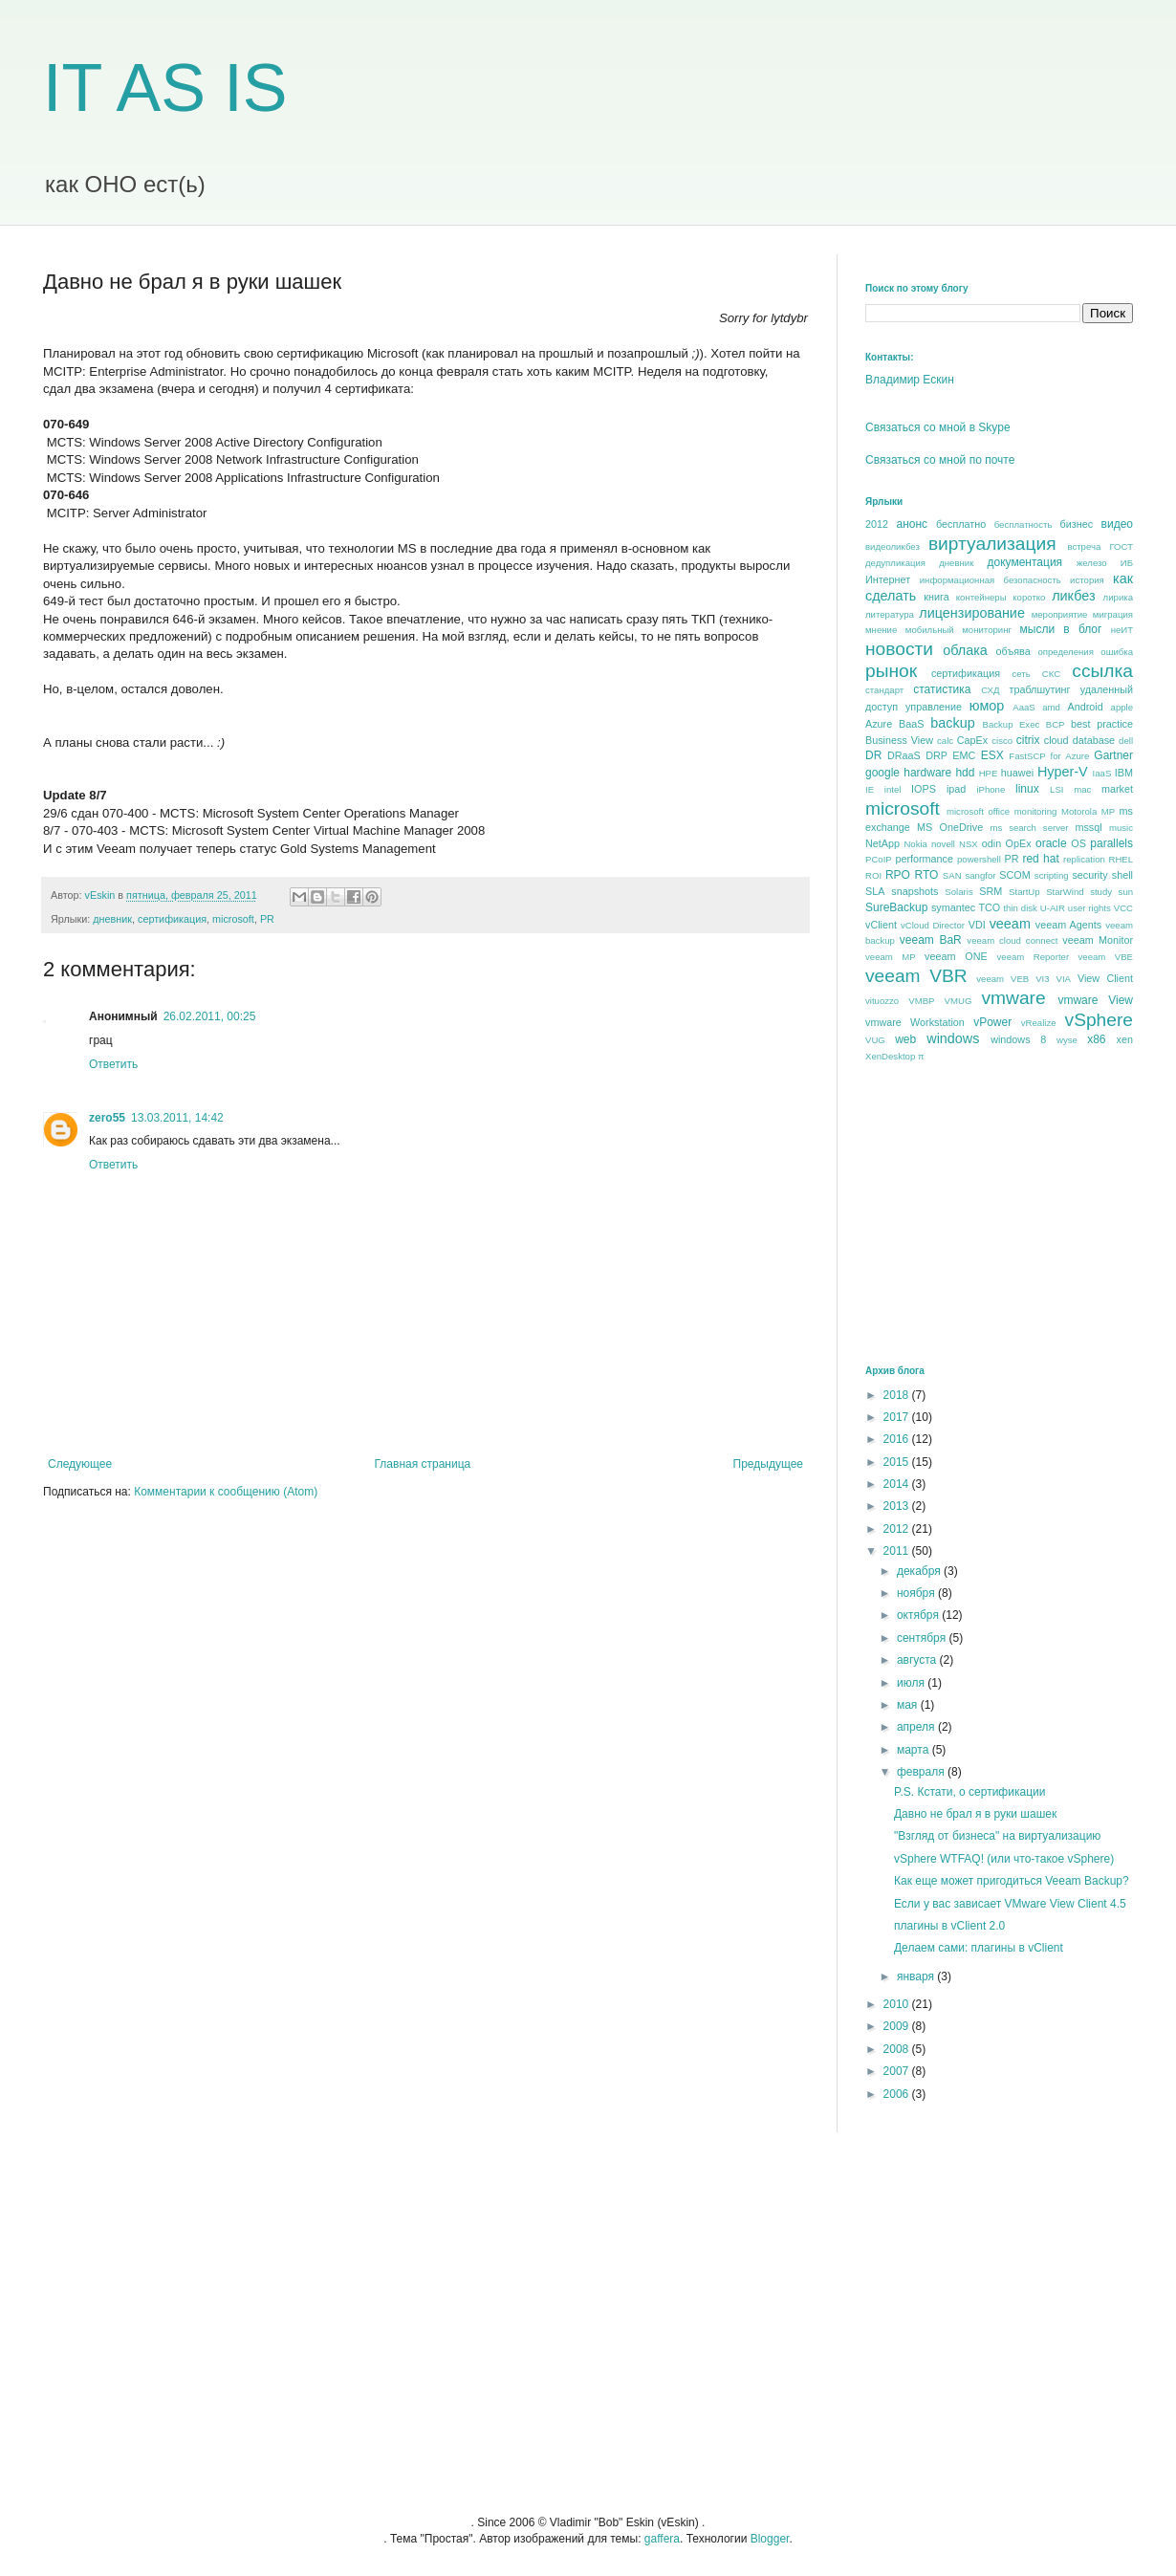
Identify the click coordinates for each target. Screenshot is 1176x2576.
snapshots (914, 891)
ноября (917, 1593)
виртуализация (992, 544)
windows (952, 1038)
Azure (878, 724)
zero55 (107, 1117)
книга (936, 596)
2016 (897, 1439)
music (1121, 827)
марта (914, 1750)
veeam (1010, 923)
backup (952, 723)
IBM (1124, 772)
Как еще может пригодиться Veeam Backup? (1011, 1881)
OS (1078, 843)
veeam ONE (956, 956)
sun (1126, 891)
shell (1122, 875)
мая (909, 1705)
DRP (936, 755)
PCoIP (878, 859)
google (882, 772)
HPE (988, 773)
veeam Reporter (1033, 956)
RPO (897, 875)
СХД (990, 690)
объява (1013, 651)
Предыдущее (768, 1464)
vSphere (1099, 1020)
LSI (1056, 789)
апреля (917, 1727)
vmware (1013, 998)
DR (873, 755)
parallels (1111, 843)
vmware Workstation (915, 1022)
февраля (922, 1772)
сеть (1021, 673)
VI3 (1042, 978)
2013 (897, 1506)
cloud (1056, 740)
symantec (953, 907)
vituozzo (882, 1000)
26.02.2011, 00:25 (209, 1016)
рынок (891, 671)
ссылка (1102, 671)
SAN (952, 875)
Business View (899, 740)
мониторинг (987, 629)
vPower (992, 1022)
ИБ (1127, 562)
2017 (897, 1417)
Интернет (887, 579)
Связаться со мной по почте (939, 460)
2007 (897, 2071)
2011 (897, 1551)
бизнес (1077, 524)
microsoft (233, 919)
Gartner (1113, 755)
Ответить (113, 1064)
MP (1108, 811)
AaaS (1023, 707)
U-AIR (1052, 908)
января (917, 1976)
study (1101, 891)
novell (943, 844)
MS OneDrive (950, 827)
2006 (897, 2094)
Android (1084, 706)
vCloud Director (933, 925)
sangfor (980, 875)
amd (1051, 707)
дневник (112, 919)
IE (869, 789)
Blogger (770, 2538)
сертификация (172, 919)
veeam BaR (931, 940)
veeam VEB (1002, 978)
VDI (977, 924)
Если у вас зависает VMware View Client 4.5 (1010, 1903)
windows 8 (1018, 1039)
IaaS (1102, 773)
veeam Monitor (1097, 940)
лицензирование (972, 613)
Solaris (958, 891)
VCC (1123, 908)
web (905, 1039)
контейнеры (981, 597)
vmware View (1095, 1000)
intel (893, 789)
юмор (987, 705)
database (1094, 740)
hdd (964, 772)
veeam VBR (916, 976)
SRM (990, 891)
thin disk (1019, 908)
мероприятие (1060, 614)
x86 (1096, 1039)
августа (918, 1660)
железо (1092, 562)
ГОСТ (1121, 546)
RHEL (1120, 859)
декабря (920, 1571)
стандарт (884, 690)
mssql (1088, 827)
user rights (1089, 908)
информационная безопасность (990, 580)
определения (1065, 651)
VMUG (958, 1000)
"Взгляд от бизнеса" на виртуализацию (997, 1836)
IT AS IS (165, 88)
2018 (897, 1395)
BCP (1055, 724)
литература (889, 614)
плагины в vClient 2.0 (949, 1925)
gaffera (662, 2538)
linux (1027, 789)
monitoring (1035, 811)
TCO (989, 907)
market (1117, 789)
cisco (1002, 740)
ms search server (1029, 827)
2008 (897, 2049)
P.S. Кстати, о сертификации (969, 1792)
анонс (912, 524)
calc (945, 740)
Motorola (1079, 811)
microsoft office (978, 811)
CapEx (972, 740)
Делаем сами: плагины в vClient (978, 1947)
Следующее (80, 1464)
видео (1117, 524)
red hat (1040, 858)
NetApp (882, 843)
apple (1122, 707)
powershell (979, 859)
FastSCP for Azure (1049, 756)
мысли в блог (1061, 629)
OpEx (1019, 843)
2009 (897, 2026)
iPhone (990, 789)
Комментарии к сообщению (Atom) (225, 1491)
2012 (876, 524)
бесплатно (961, 524)
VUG (875, 1040)
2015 (897, 1462)
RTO (926, 875)
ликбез (1073, 595)
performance (924, 858)
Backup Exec (1010, 724)
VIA (1063, 978)
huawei (1017, 772)
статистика (941, 689)
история (1087, 580)
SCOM (1014, 875)
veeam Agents (1068, 924)
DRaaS (904, 755)
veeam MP (890, 956)
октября (919, 1615)
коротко (1029, 597)
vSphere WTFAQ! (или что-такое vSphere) (1004, 1859)
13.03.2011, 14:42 (177, 1117)
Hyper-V (1062, 771)
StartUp (1024, 891)
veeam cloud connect (1012, 940)
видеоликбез (892, 546)
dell (1126, 740)
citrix (1028, 740)
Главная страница (423, 1464)
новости (899, 649)
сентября (923, 1638)
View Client (1105, 978)
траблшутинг (1039, 689)
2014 (897, 1484)
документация (1025, 562)
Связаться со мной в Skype (938, 427)
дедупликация (895, 562)
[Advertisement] (1008, 1212)
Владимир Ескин (909, 379)
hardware (927, 772)
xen (1125, 1039)
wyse (1067, 1040)
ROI (873, 875)
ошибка (1116, 651)
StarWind (1064, 891)
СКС (1051, 673)
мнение (881, 629)
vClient (881, 924)
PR (267, 919)
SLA (874, 891)
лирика (1118, 597)
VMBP (921, 1000)
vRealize (1038, 1022)
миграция (1113, 614)
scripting (1051, 875)
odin (991, 843)
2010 (897, 2004)
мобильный (929, 629)
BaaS (911, 724)
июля (912, 1683)
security (1089, 875)
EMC (963, 755)
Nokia (915, 844)
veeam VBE (1105, 956)
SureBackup (896, 907)
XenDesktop (890, 1056)
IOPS (923, 789)
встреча (1083, 546)
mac (1082, 789)
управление (933, 706)
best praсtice (1102, 724)
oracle (1051, 843)
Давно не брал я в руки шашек (975, 1814)
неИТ (1122, 629)
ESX (992, 755)
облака (965, 650)
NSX (968, 844)
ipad (956, 789)
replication (1084, 859)
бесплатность (1023, 524)
